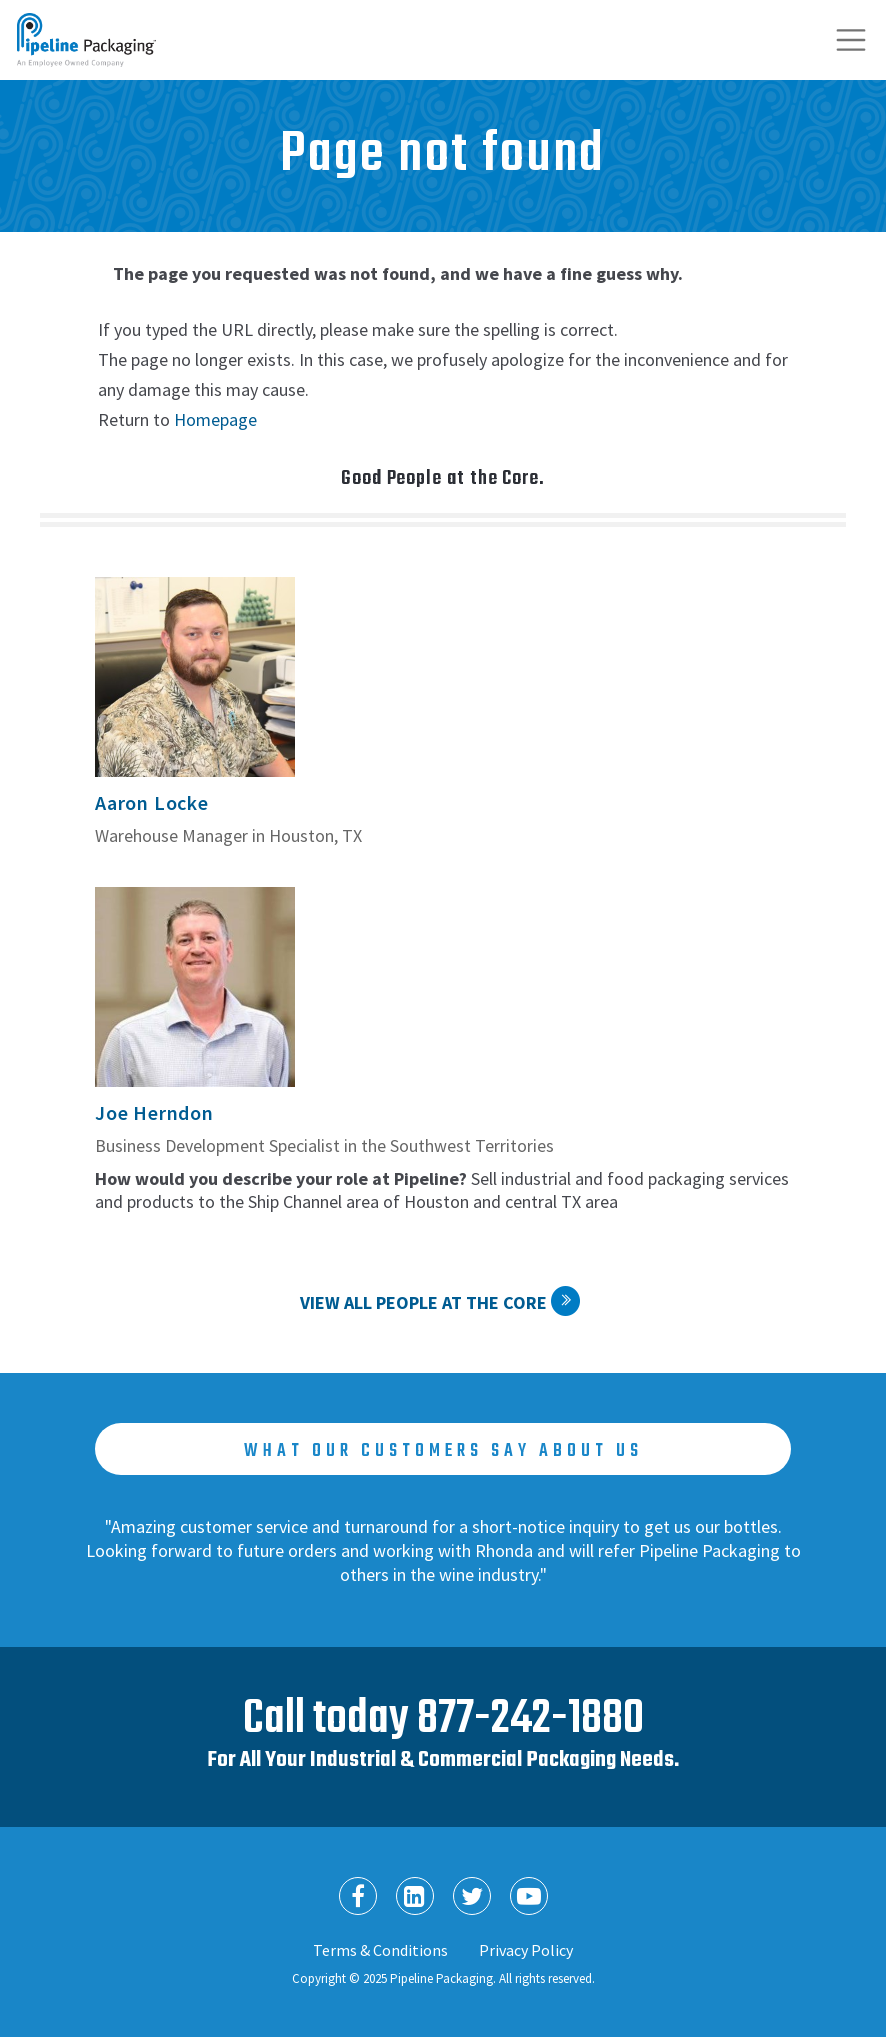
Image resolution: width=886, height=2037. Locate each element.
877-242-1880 (530, 1719)
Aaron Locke (152, 802)
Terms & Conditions (380, 1950)
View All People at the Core (423, 1302)
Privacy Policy (526, 1950)
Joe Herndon (154, 1112)
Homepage (215, 419)
